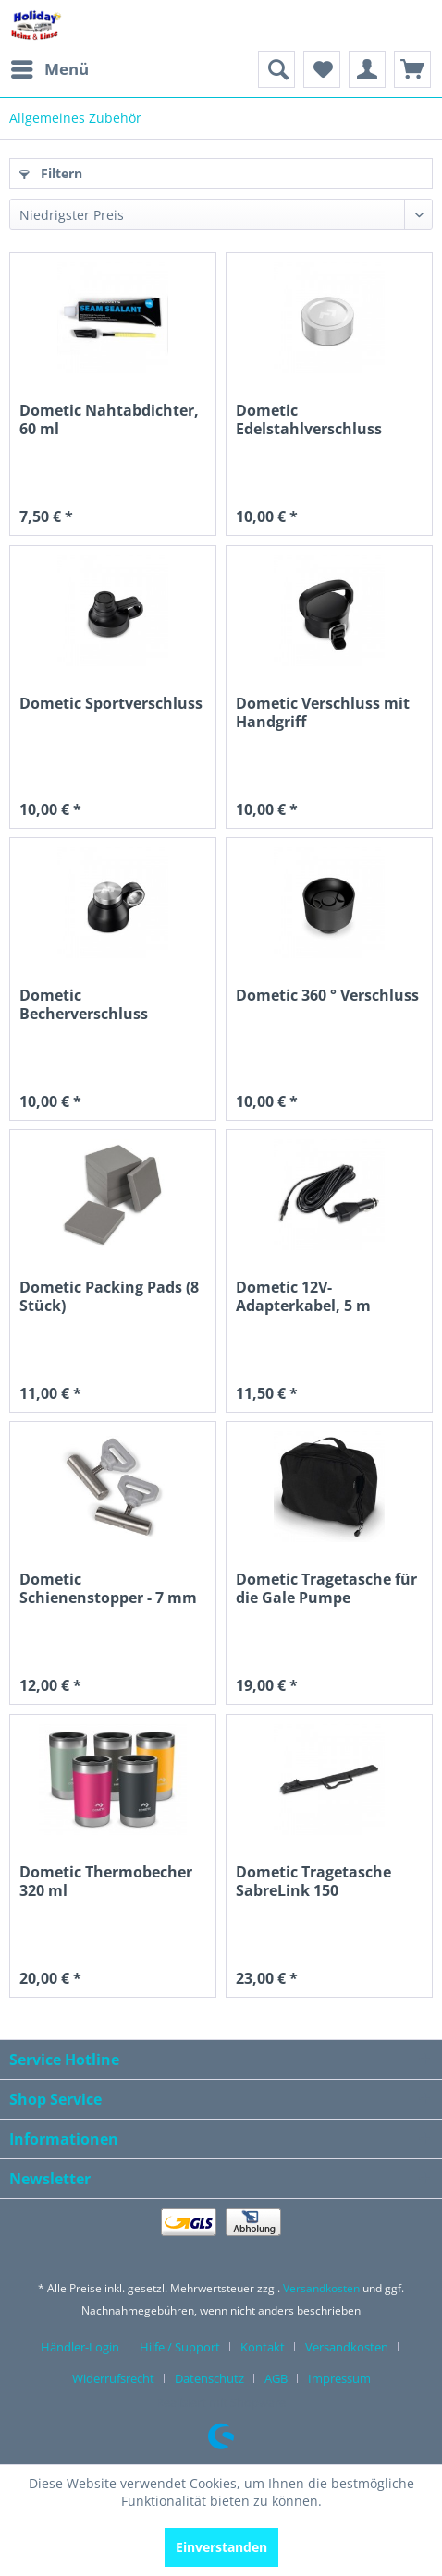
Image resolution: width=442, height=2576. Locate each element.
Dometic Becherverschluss (83, 1005)
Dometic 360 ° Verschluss (327, 995)
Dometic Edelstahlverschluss (309, 420)
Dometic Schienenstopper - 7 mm (108, 1589)
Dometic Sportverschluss (111, 703)
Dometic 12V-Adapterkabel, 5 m (303, 1297)
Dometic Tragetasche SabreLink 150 (313, 1882)
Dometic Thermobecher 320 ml (105, 1882)
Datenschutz (209, 2378)
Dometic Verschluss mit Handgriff (323, 713)
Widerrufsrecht (113, 2378)
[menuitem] (49, 69)
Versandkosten (321, 2288)
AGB (276, 2378)
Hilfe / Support (180, 2347)
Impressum (339, 2378)
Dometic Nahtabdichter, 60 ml (109, 420)
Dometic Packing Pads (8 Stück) (109, 1297)
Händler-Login (80, 2347)
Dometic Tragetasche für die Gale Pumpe (326, 1589)
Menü (50, 67)
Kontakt (262, 2347)
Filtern (50, 173)
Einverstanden (221, 2547)
